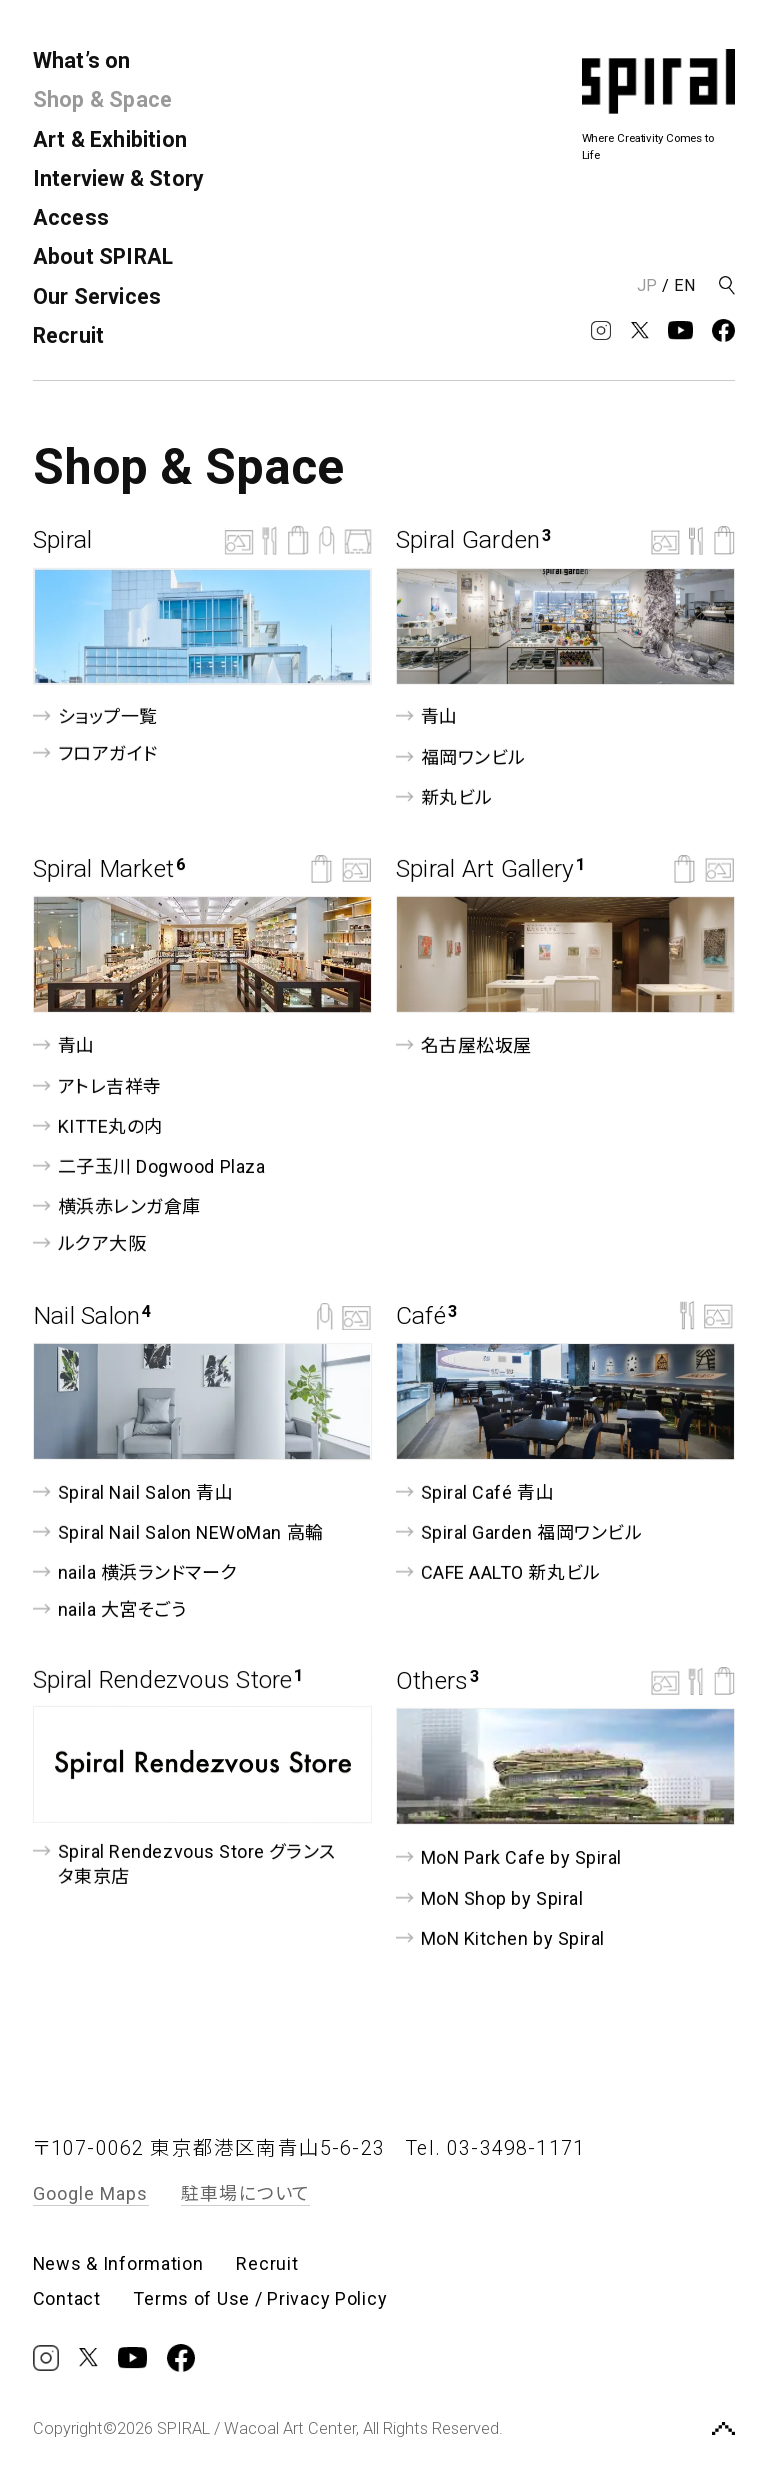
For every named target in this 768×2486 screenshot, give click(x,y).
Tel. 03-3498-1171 (495, 2148)
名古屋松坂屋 (464, 1045)
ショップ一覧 (95, 716)
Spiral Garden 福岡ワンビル (519, 1532)
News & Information (118, 2264)
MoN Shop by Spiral (489, 1897)
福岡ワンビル (461, 757)
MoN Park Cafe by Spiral (509, 1857)
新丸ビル (444, 797)
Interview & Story (119, 178)
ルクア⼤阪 (89, 1243)
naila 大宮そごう (110, 1609)
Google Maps (91, 2193)
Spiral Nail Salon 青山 (133, 1491)
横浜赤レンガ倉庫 (117, 1206)
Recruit (69, 335)
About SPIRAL (103, 256)
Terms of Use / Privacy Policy (260, 2299)
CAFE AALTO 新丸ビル (498, 1572)
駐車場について (245, 2193)
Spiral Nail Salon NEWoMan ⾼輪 (178, 1532)
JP (647, 285)
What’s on (82, 60)
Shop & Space (103, 99)
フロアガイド (95, 753)
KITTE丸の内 (98, 1126)
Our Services (97, 296)
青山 (427, 716)
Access (71, 217)
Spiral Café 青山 (475, 1491)
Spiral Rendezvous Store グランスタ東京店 (184, 1862)
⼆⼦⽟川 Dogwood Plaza (149, 1166)
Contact (67, 2299)
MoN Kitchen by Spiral (500, 1938)
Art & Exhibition (110, 139)
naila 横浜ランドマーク (135, 1572)
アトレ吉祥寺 (97, 1085)
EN (685, 285)
